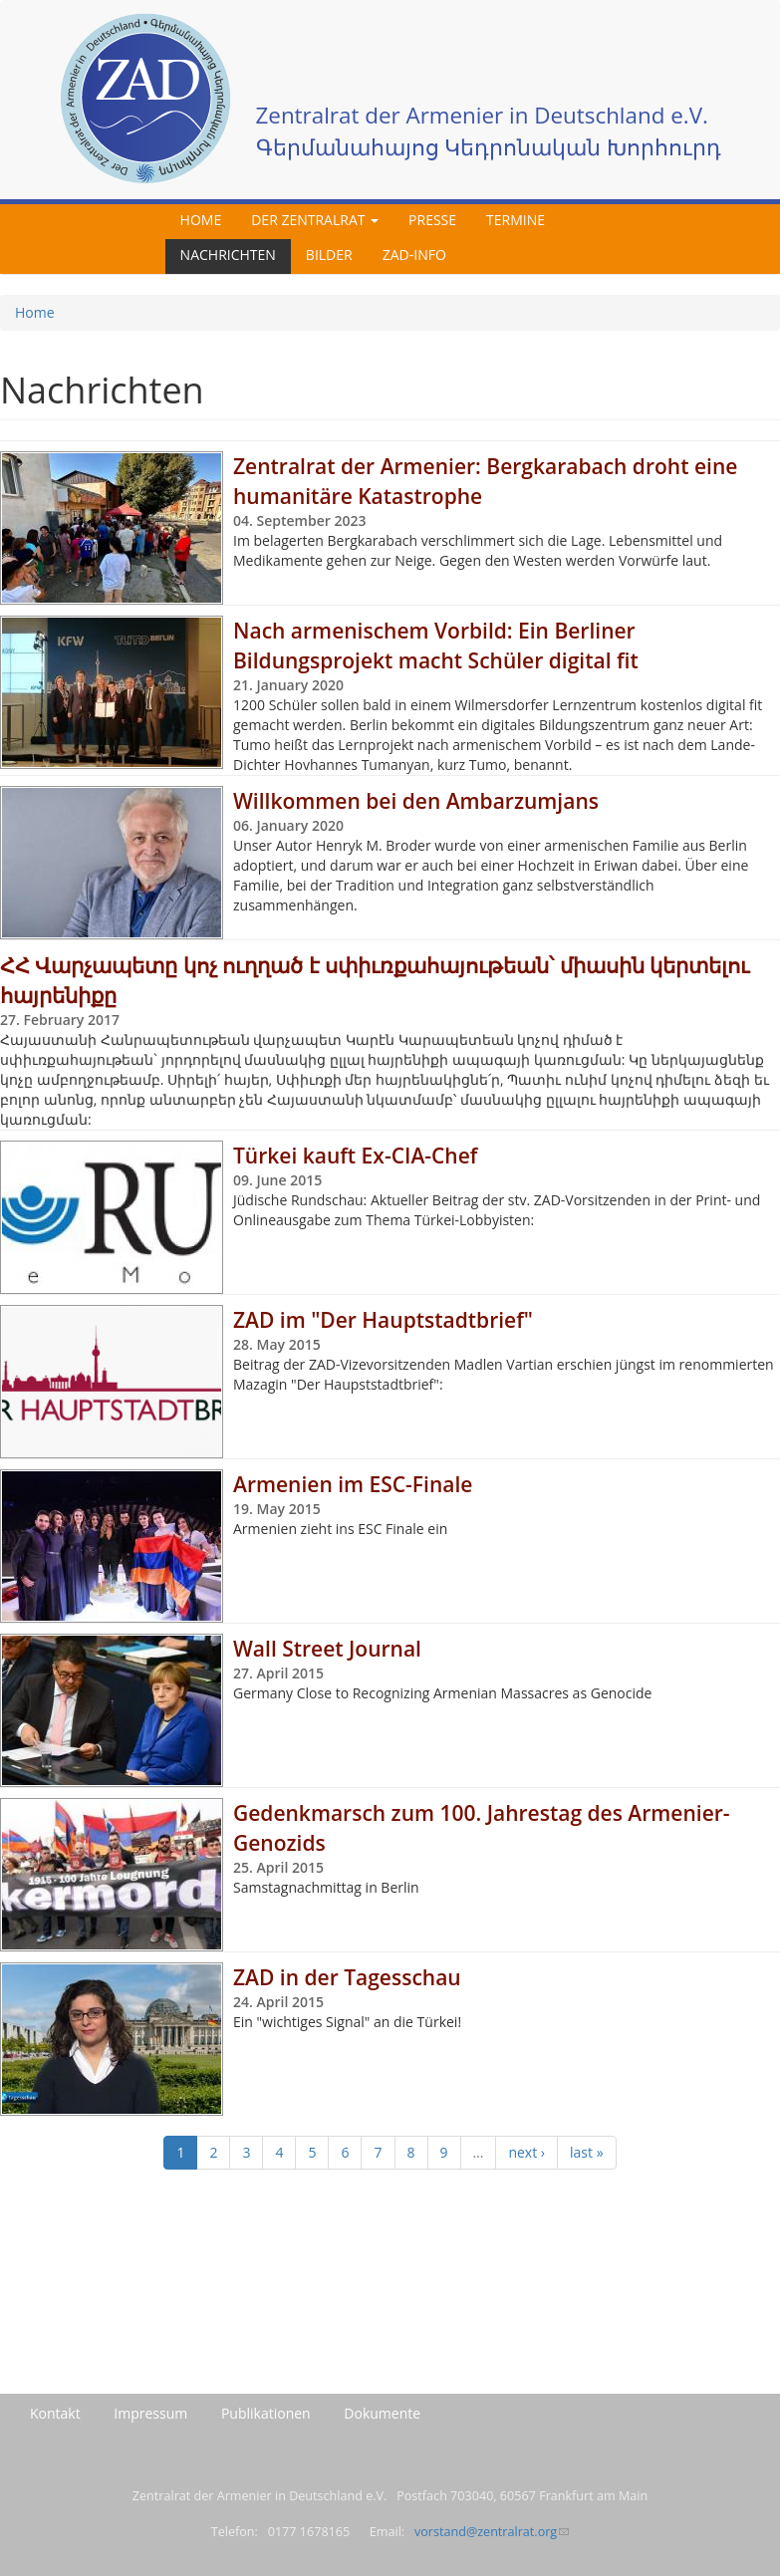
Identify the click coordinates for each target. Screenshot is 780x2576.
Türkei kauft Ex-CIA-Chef (355, 1155)
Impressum (150, 2413)
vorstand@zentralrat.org (491, 2531)
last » (587, 2152)
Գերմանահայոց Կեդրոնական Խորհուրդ (489, 146)
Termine (515, 219)
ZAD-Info (414, 254)
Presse (432, 219)
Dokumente (382, 2413)
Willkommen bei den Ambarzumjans (416, 801)
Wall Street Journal (327, 1649)
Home (201, 219)
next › (526, 2152)
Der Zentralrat (315, 219)
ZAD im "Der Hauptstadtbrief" (383, 1320)
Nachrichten (228, 254)
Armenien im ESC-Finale (352, 1484)
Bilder (329, 254)
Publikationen (266, 2413)
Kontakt (55, 2413)
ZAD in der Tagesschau (347, 1977)
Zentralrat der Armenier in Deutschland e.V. (482, 115)
